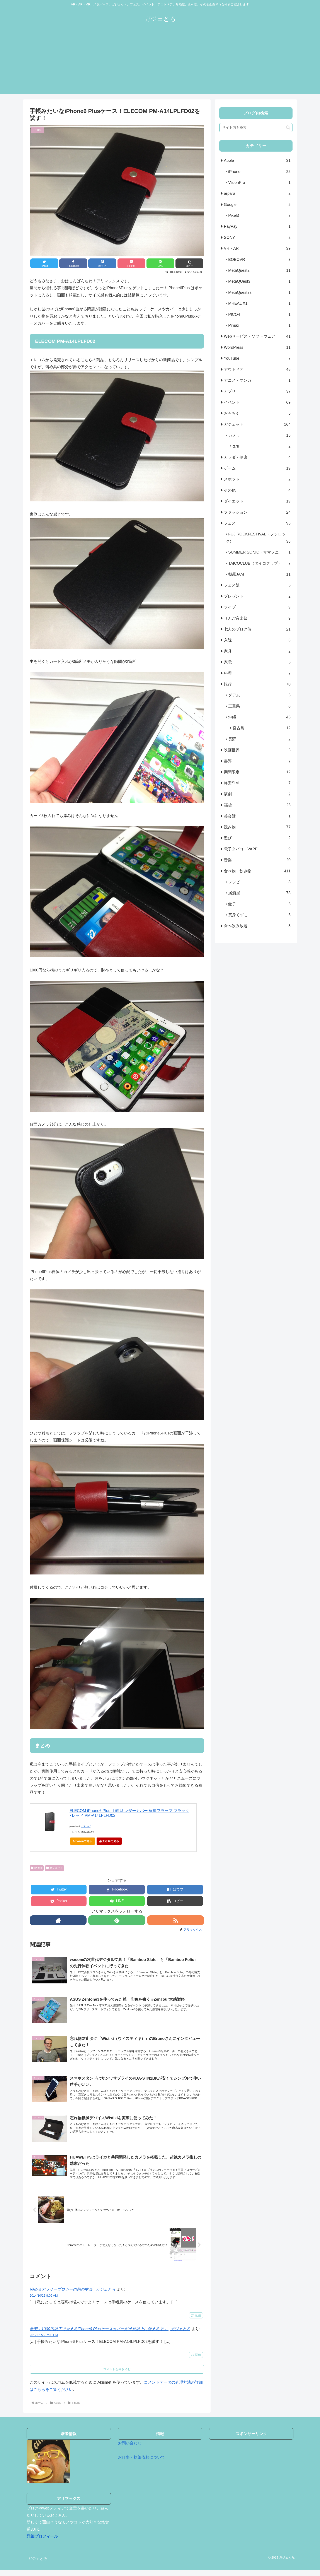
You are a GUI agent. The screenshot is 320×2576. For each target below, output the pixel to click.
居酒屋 (259, 892)
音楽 (257, 859)
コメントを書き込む (117, 2375)
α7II (262, 446)
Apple (257, 160)
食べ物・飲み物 (257, 871)
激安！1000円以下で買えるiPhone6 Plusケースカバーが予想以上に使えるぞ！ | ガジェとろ (110, 2335)
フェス (257, 523)
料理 (257, 673)
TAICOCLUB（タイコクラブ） (259, 563)
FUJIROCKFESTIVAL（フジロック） (258, 538)
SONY (257, 237)
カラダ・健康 (257, 457)
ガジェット (54, 1867)
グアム (259, 695)
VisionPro (259, 182)
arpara (257, 193)
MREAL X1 (259, 303)
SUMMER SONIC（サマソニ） (259, 552)
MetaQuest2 (259, 270)
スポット (257, 479)
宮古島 (262, 728)
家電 (257, 662)
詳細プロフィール (42, 2542)
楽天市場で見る (109, 1841)
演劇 (257, 794)
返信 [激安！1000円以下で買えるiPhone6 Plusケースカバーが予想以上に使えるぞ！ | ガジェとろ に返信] (196, 2361)
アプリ (257, 391)
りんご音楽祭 (257, 618)
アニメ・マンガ (257, 380)
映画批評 (257, 750)
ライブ (257, 607)
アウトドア (257, 369)
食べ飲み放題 (257, 925)
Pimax (259, 325)
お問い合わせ (129, 2449)
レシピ (259, 882)
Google (257, 204)
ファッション (257, 512)
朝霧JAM (259, 574)
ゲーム (257, 468)
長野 (259, 739)
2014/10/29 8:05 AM (44, 2302)
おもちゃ (257, 413)
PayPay (257, 226)
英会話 (257, 816)
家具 (257, 651)
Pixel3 (259, 215)
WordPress (257, 347)
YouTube (257, 358)
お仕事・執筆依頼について (141, 2463)
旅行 (257, 684)
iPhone (37, 1867)
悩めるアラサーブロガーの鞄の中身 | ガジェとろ (72, 2296)
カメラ (259, 435)
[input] (256, 127)
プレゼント (257, 596)
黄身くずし (259, 914)
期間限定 (257, 772)
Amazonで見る (82, 1841)
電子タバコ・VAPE (257, 849)
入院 (257, 640)
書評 (257, 761)
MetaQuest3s (259, 292)
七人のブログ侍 (257, 629)
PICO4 (259, 314)
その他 (257, 490)
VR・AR (257, 248)
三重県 (259, 706)
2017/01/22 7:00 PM (44, 2341)
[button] (189, 263)
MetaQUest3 (259, 281)
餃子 (259, 904)
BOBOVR (259, 259)
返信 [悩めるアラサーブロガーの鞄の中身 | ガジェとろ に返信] (196, 2321)
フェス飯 (257, 585)
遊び (257, 837)
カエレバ (85, 1826)
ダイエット (257, 501)
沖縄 (259, 717)
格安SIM (257, 782)
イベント (257, 402)
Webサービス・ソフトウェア (257, 336)
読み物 (257, 827)
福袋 (257, 805)
